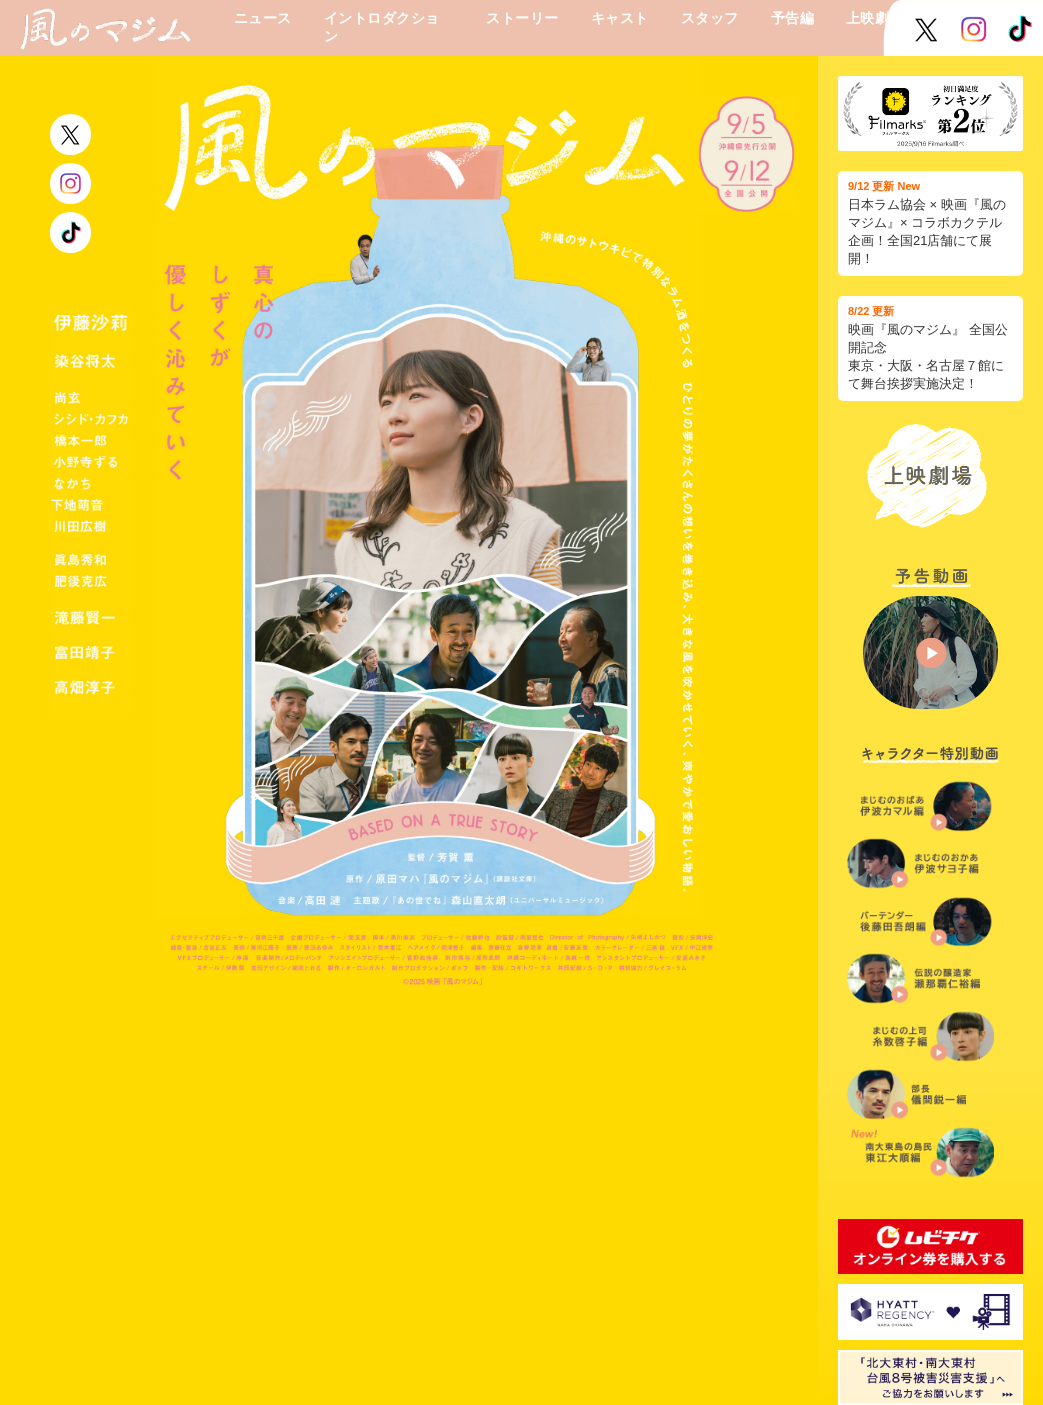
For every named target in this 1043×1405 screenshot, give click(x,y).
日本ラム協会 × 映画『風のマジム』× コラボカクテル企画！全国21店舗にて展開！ (930, 222)
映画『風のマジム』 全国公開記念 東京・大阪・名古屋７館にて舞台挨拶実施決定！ (930, 347)
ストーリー (522, 18)
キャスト (620, 18)
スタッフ (710, 18)
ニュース (263, 18)
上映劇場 (875, 18)
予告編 (792, 18)
